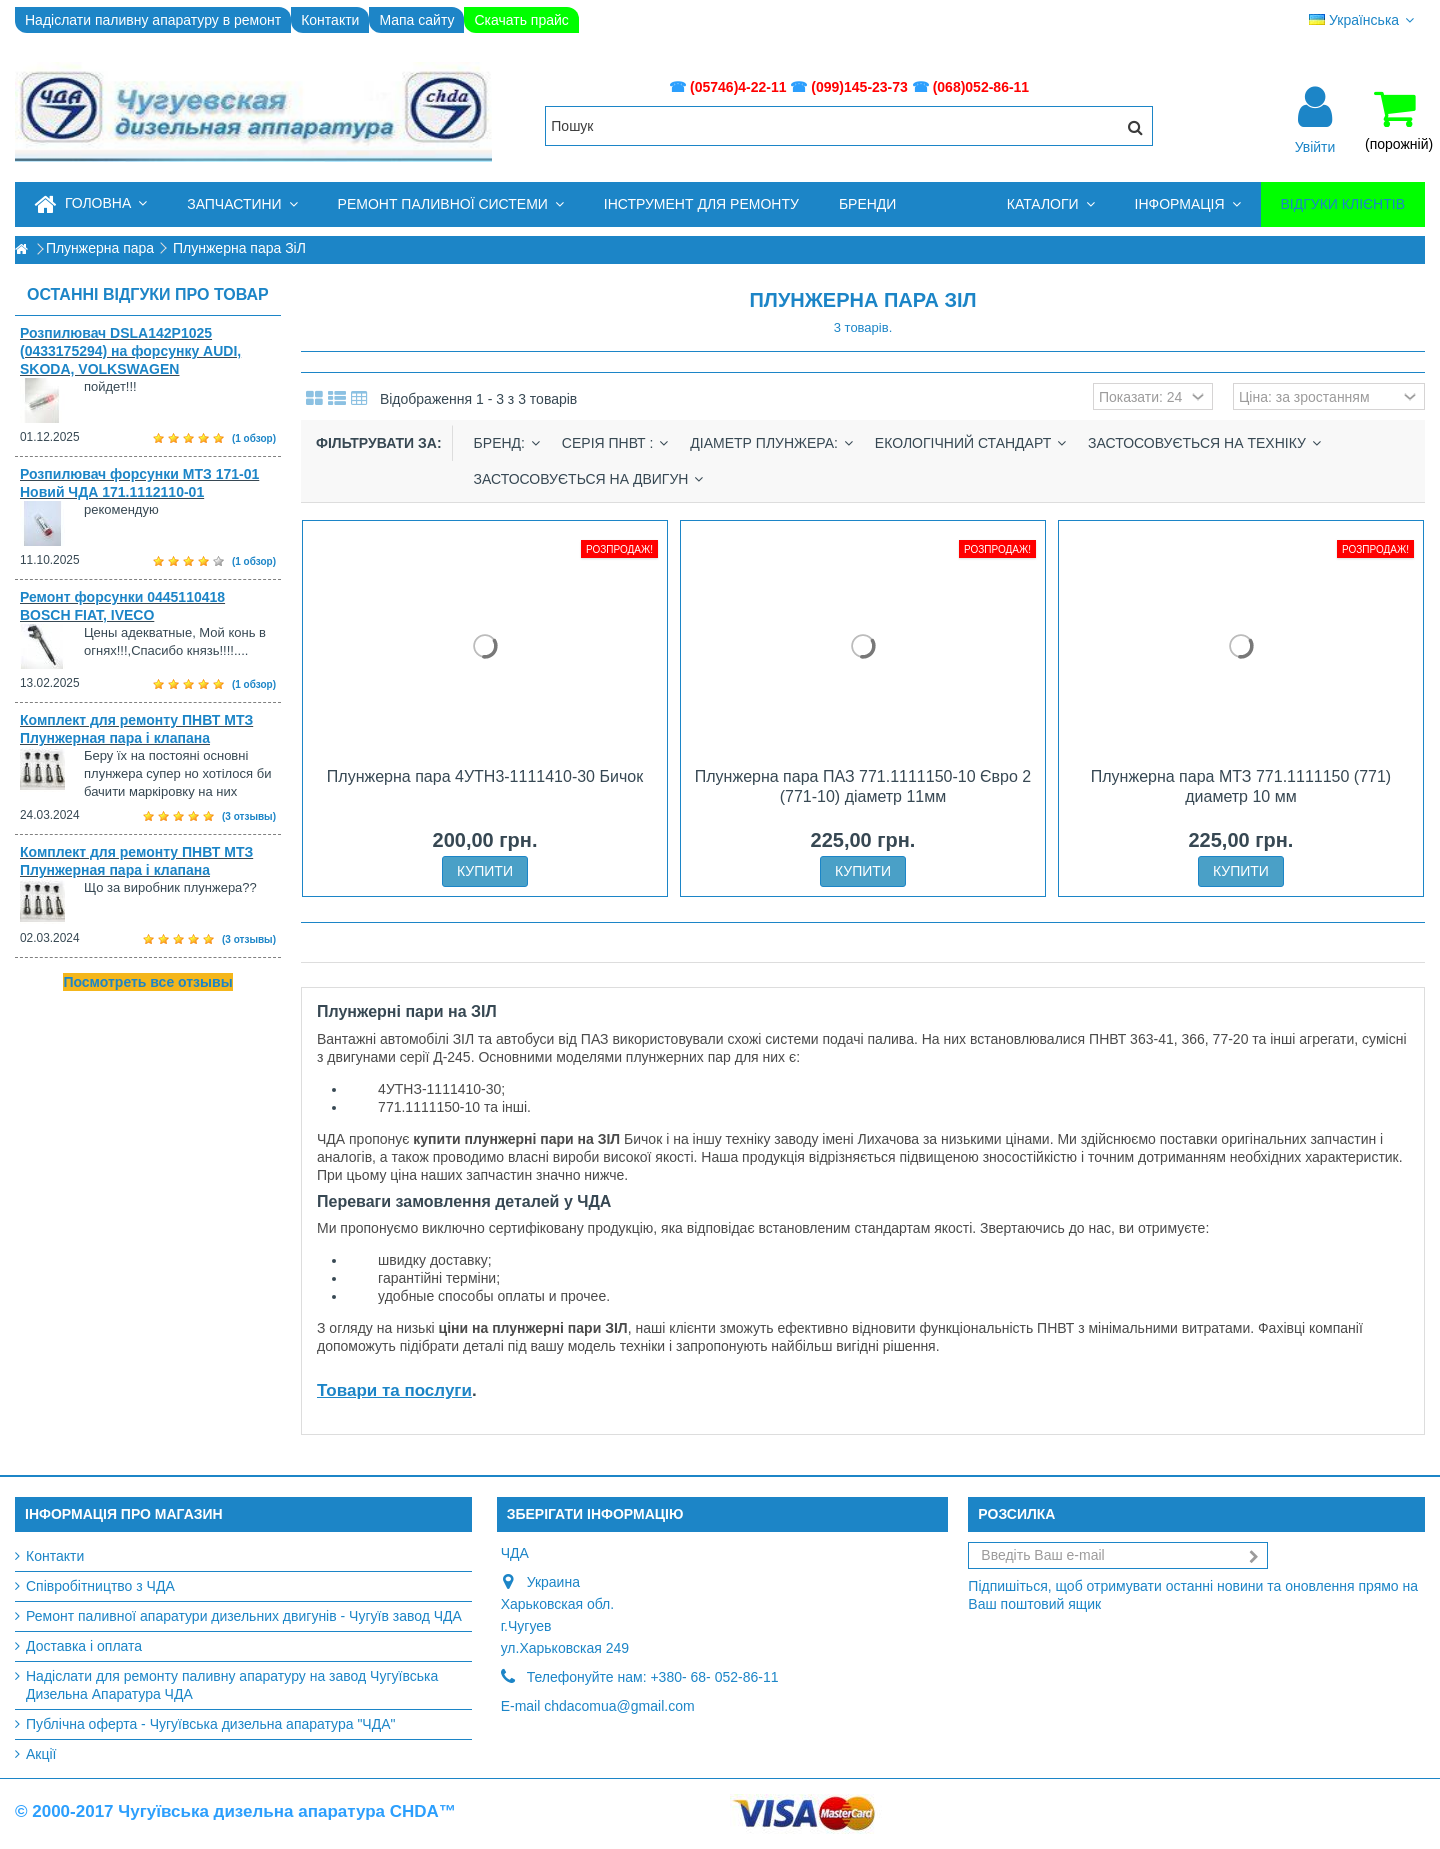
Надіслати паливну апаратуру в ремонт (153, 20)
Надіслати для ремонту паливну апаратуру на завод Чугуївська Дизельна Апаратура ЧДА (232, 1685)
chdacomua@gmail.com (619, 1706)
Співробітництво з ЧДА (100, 1586)
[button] (242, 204)
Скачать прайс (521, 20)
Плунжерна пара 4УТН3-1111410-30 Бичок (485, 776)
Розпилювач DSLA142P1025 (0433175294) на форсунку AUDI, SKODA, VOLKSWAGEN (130, 351)
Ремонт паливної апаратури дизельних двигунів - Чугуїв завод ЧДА (244, 1616)
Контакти (330, 20)
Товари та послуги (394, 1390)
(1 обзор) (254, 438)
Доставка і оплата (84, 1646)
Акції (41, 1754)
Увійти (1315, 146)
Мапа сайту (416, 20)
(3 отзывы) (249, 816)
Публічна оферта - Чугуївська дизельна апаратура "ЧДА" (210, 1724)
